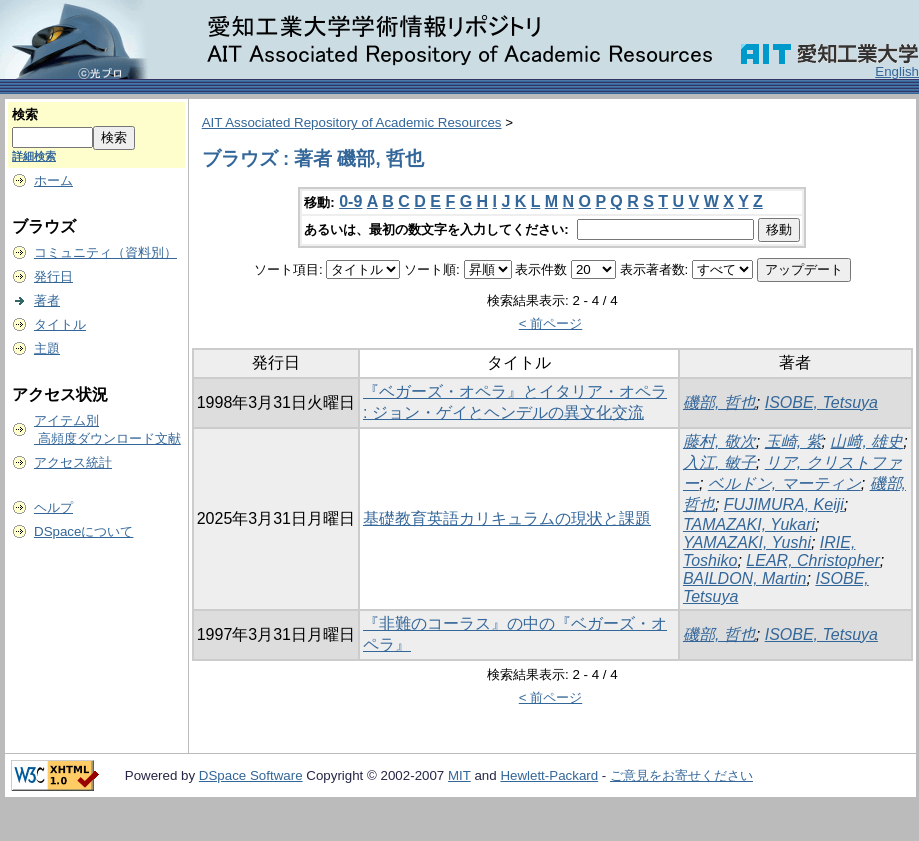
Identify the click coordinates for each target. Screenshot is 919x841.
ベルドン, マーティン (784, 483)
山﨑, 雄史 (866, 441)
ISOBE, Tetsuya (821, 402)
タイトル (60, 324)
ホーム (53, 180)
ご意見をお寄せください (681, 775)
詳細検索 (34, 156)
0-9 (350, 201)
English (897, 71)
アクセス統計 (73, 462)
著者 (47, 300)
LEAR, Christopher (812, 560)
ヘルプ (53, 507)
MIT (459, 775)
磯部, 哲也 (719, 402)
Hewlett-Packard (549, 775)
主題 (47, 348)
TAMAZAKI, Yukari (749, 524)
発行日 (53, 276)
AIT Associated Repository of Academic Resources (352, 122)
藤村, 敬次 (719, 441)
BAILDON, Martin (745, 578)
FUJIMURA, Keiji (784, 504)
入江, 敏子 (719, 462)
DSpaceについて (83, 531)
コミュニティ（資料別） (105, 252)
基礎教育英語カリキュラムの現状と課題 (507, 518)
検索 (25, 114)
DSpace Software (251, 775)
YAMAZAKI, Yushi (747, 542)
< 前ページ (551, 323)
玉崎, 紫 (793, 441)
